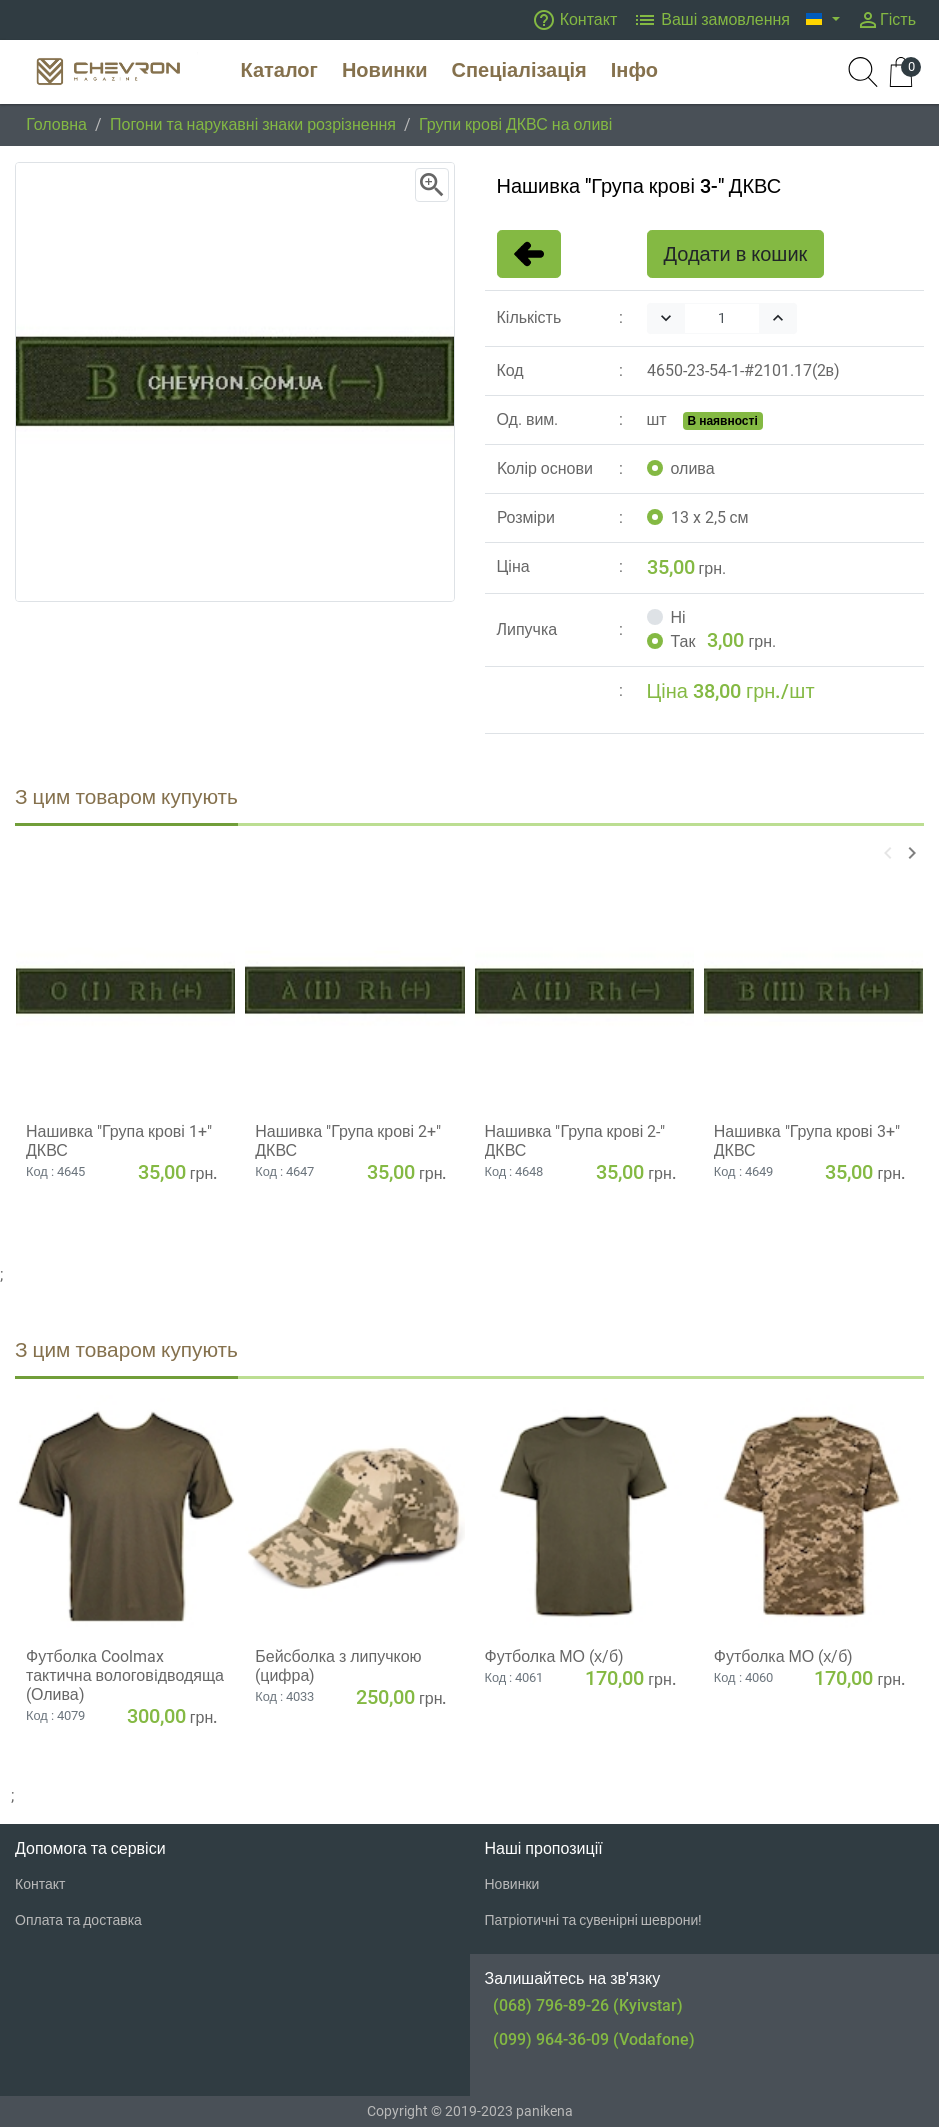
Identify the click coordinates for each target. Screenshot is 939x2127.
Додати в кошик (736, 254)
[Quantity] (722, 318)
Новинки (512, 1884)
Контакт (575, 20)
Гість (886, 20)
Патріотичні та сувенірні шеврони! (594, 1920)
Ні (678, 617)
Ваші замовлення (711, 20)
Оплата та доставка (78, 1920)
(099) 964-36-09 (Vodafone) (594, 2039)
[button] (823, 20)
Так (683, 641)
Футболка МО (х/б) (555, 1656)
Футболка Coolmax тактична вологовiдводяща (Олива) (125, 1675)
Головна (56, 124)
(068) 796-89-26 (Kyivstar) (588, 2005)
